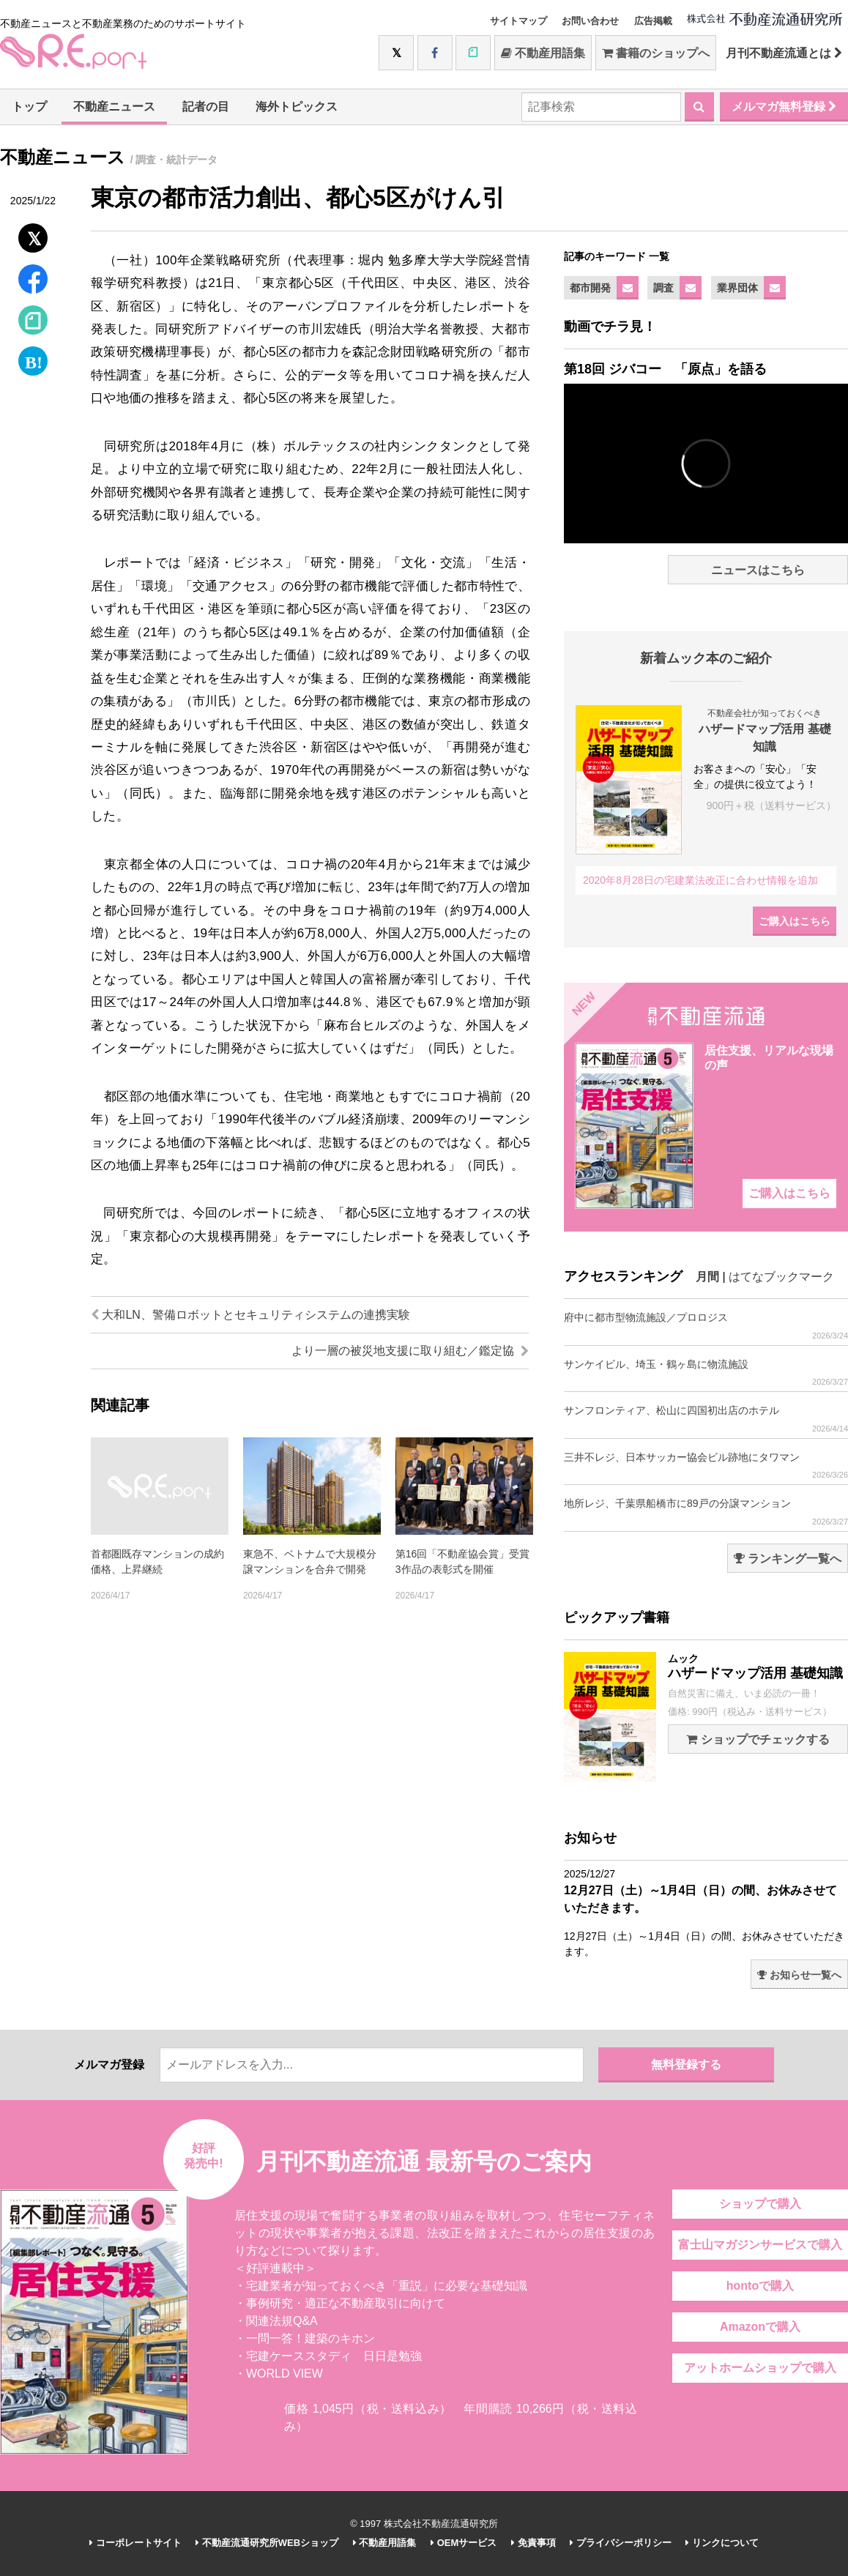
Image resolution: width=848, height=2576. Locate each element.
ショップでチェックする (757, 1739)
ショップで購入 (760, 2203)
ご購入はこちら (794, 921)
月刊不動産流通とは (784, 53)
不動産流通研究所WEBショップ (267, 2542)
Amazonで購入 (760, 2326)
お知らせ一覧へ (799, 1975)
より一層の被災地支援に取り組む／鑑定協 (410, 1350)
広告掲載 (653, 20)
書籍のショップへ (656, 53)
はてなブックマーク (781, 1276)
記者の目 (205, 106)
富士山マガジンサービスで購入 (760, 2244)
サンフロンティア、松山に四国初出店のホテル (706, 1418)
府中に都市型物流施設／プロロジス (706, 1325)
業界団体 (737, 288)
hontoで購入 (760, 2285)
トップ (29, 106)
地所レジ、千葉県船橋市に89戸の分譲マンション (706, 1511)
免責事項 (533, 2542)
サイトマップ (518, 20)
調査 (663, 288)
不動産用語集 (543, 53)
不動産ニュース (114, 106)
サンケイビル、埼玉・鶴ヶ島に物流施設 (706, 1372)
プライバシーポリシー (621, 2542)
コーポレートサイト (135, 2542)
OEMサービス (463, 2542)
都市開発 (590, 288)
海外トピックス (297, 106)
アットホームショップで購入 (760, 2367)
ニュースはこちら (758, 570)
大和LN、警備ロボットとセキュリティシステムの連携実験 (250, 1315)
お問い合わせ (590, 20)
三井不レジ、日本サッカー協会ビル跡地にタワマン (706, 1465)
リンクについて (722, 2542)
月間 (707, 1276)
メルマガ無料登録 (784, 106)
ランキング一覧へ (787, 1558)
